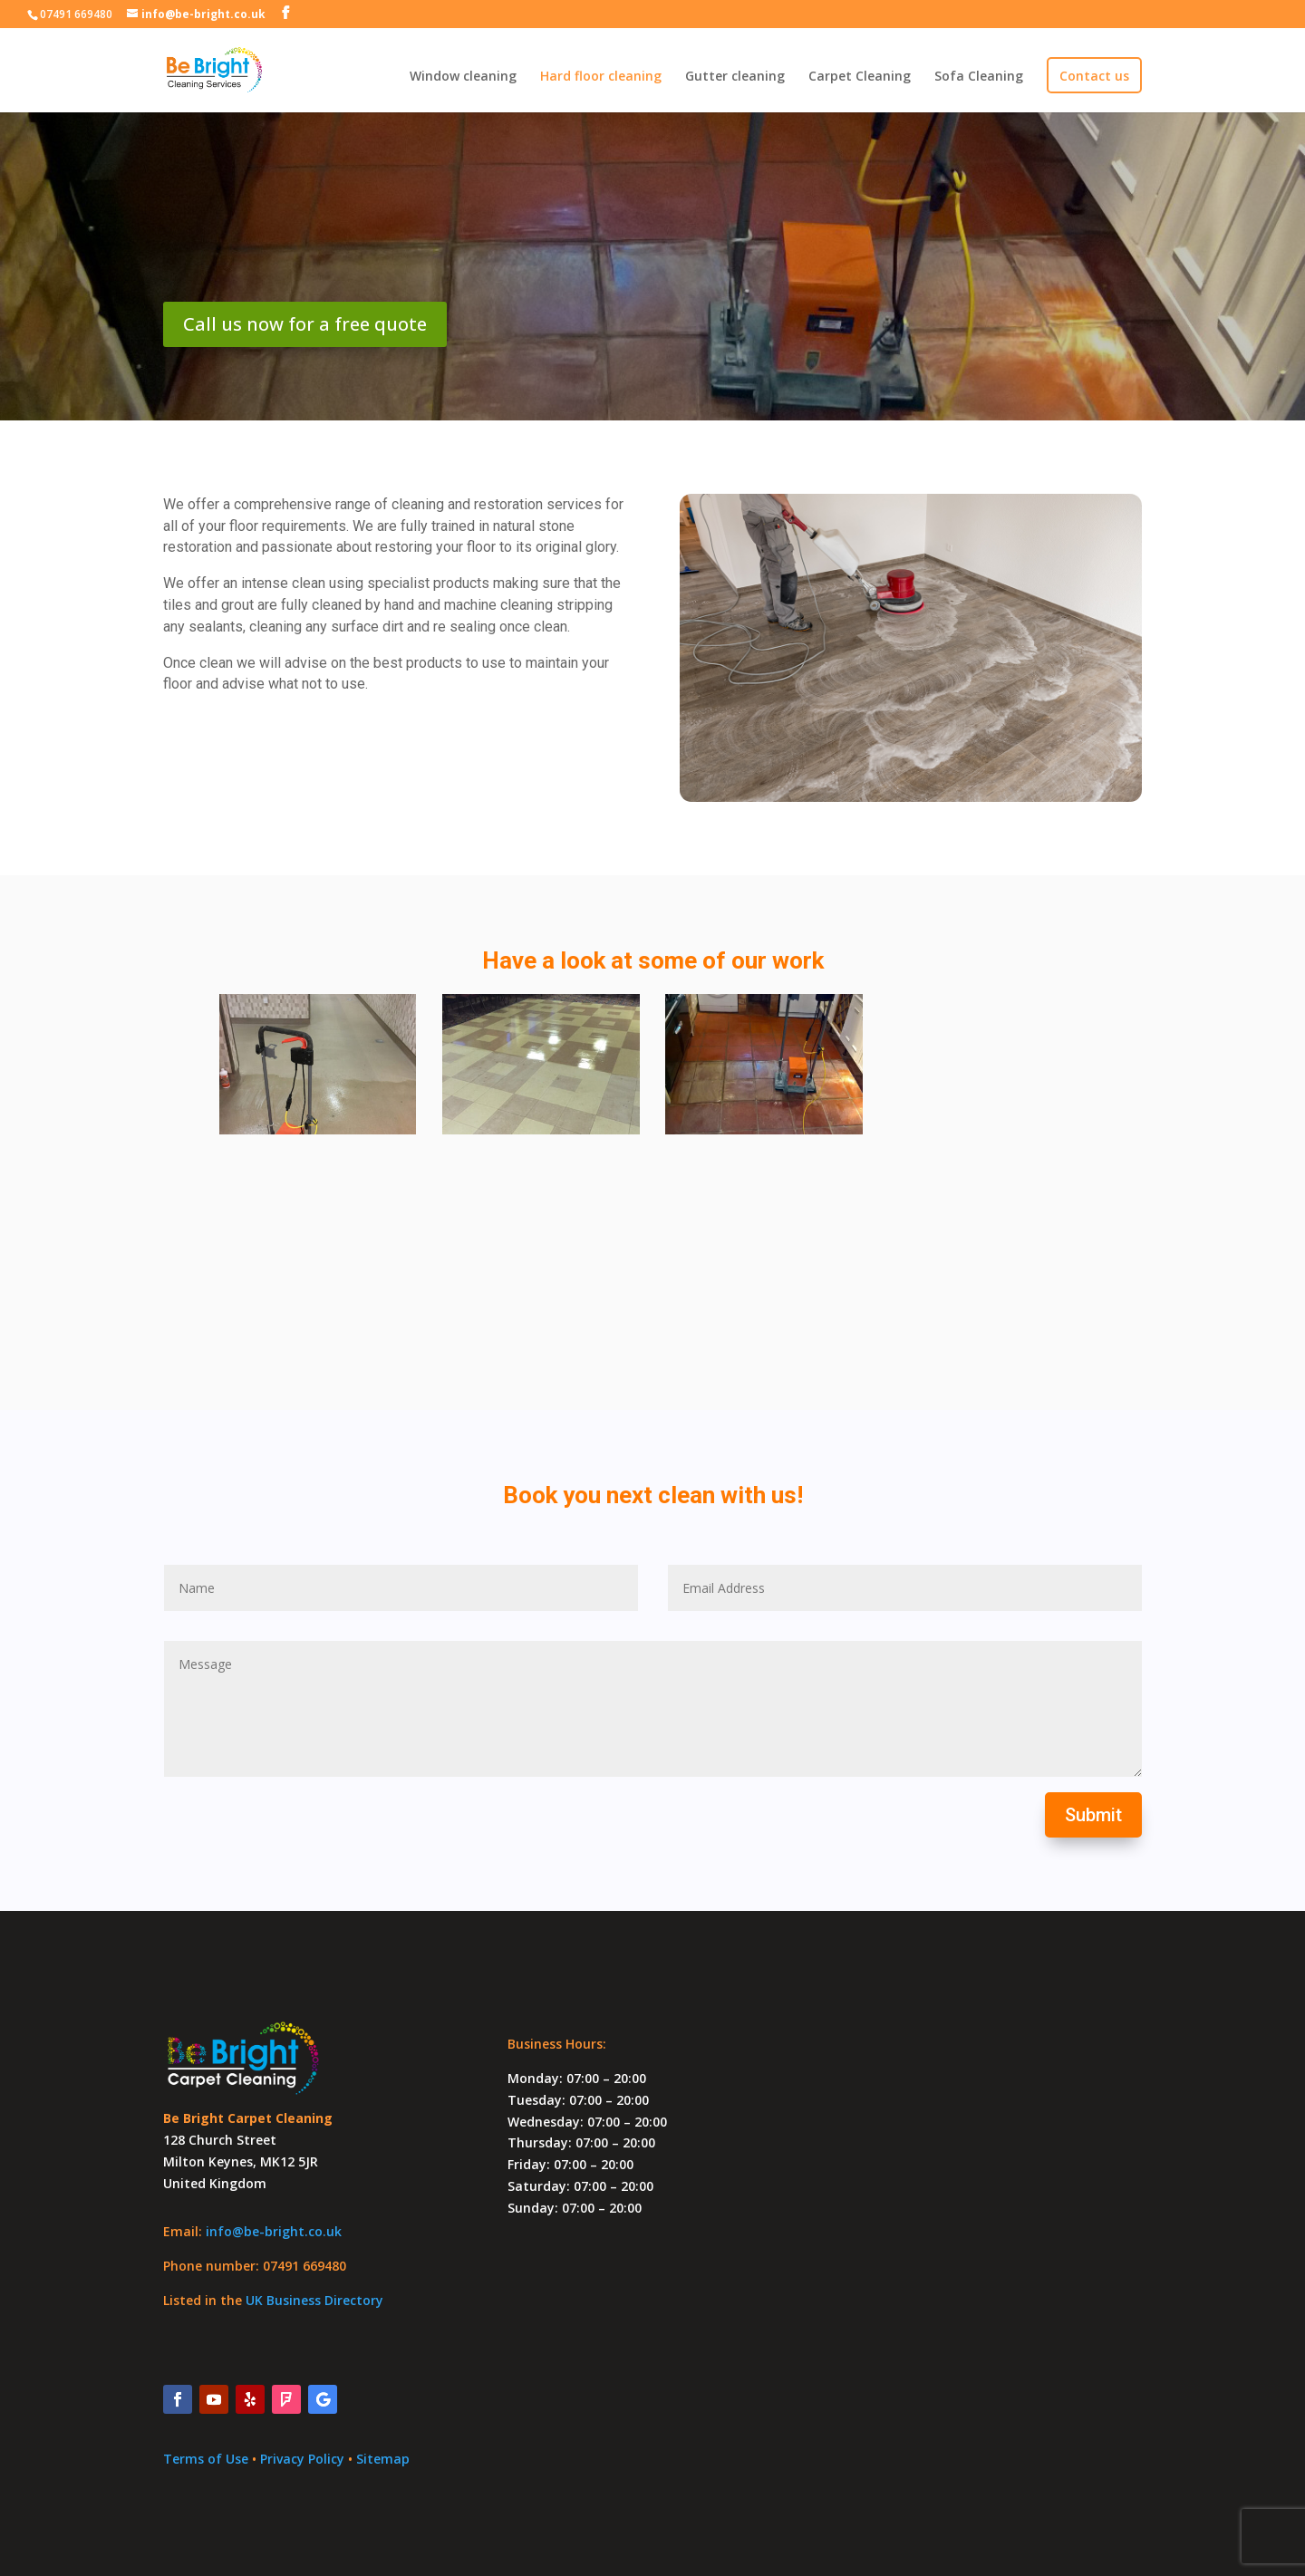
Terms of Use (205, 2458)
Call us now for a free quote (305, 324)
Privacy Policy (304, 2458)
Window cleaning (463, 77)
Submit (1093, 1815)
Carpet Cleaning (859, 77)
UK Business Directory (314, 2300)
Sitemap (383, 2458)
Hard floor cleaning (601, 77)
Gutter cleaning (735, 77)
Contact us (1094, 77)
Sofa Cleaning (978, 77)
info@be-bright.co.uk (274, 2231)
